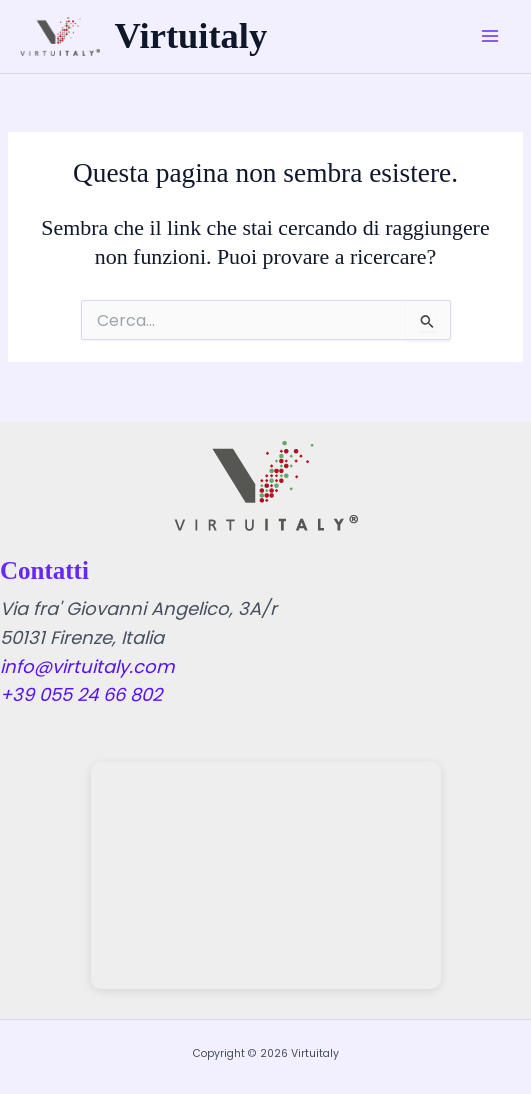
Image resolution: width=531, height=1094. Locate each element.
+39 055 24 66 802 (81, 694)
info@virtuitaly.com (87, 666)
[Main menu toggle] (490, 37)
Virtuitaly (191, 36)
